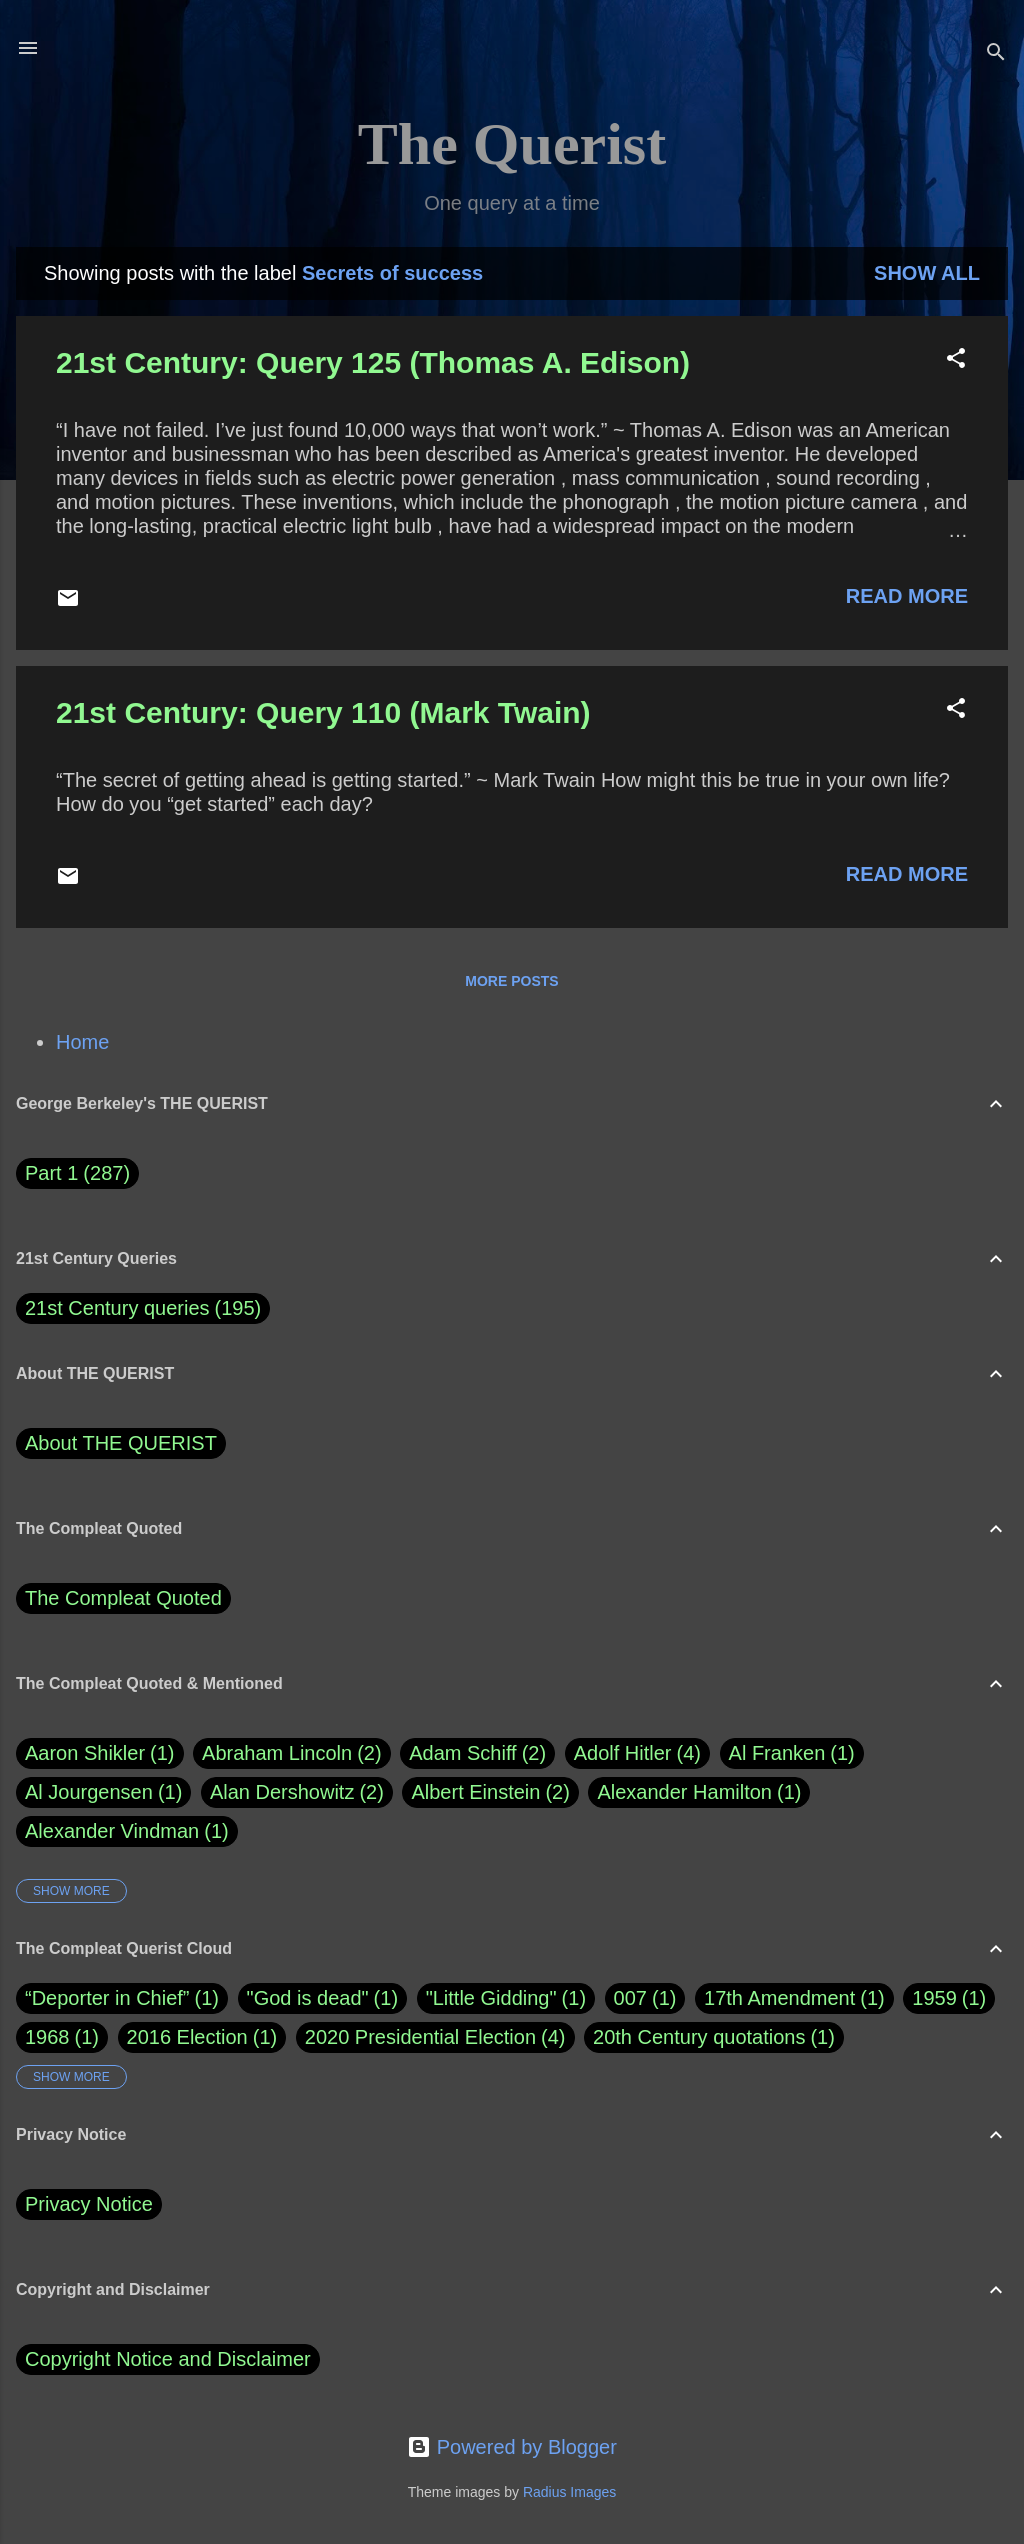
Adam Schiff (477, 1753)
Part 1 (77, 1173)
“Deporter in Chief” (107, 1998)
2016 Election (187, 2037)
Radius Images (569, 2492)
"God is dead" (308, 1998)
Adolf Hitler (637, 1753)
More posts (511, 981)
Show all (927, 273)
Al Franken (792, 1753)
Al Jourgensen (103, 1792)
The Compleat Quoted (123, 1598)
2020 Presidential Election (420, 2037)
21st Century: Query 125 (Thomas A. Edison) (373, 362)
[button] (956, 360)
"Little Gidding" (491, 1998)
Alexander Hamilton (699, 1792)
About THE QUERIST (121, 1443)
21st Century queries (117, 1308)
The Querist (512, 144)
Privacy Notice (89, 2204)
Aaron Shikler (100, 1753)
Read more (907, 596)
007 (630, 1998)
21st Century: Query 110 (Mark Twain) (323, 712)
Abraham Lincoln (292, 1753)
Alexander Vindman (127, 1831)
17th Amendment (779, 1998)
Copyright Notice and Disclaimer (168, 2359)
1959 (934, 1998)
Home (82, 1042)
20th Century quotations (699, 2037)
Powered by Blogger (512, 2447)
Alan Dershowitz (297, 1792)
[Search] (996, 54)
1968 (47, 2037)
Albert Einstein (490, 1792)
